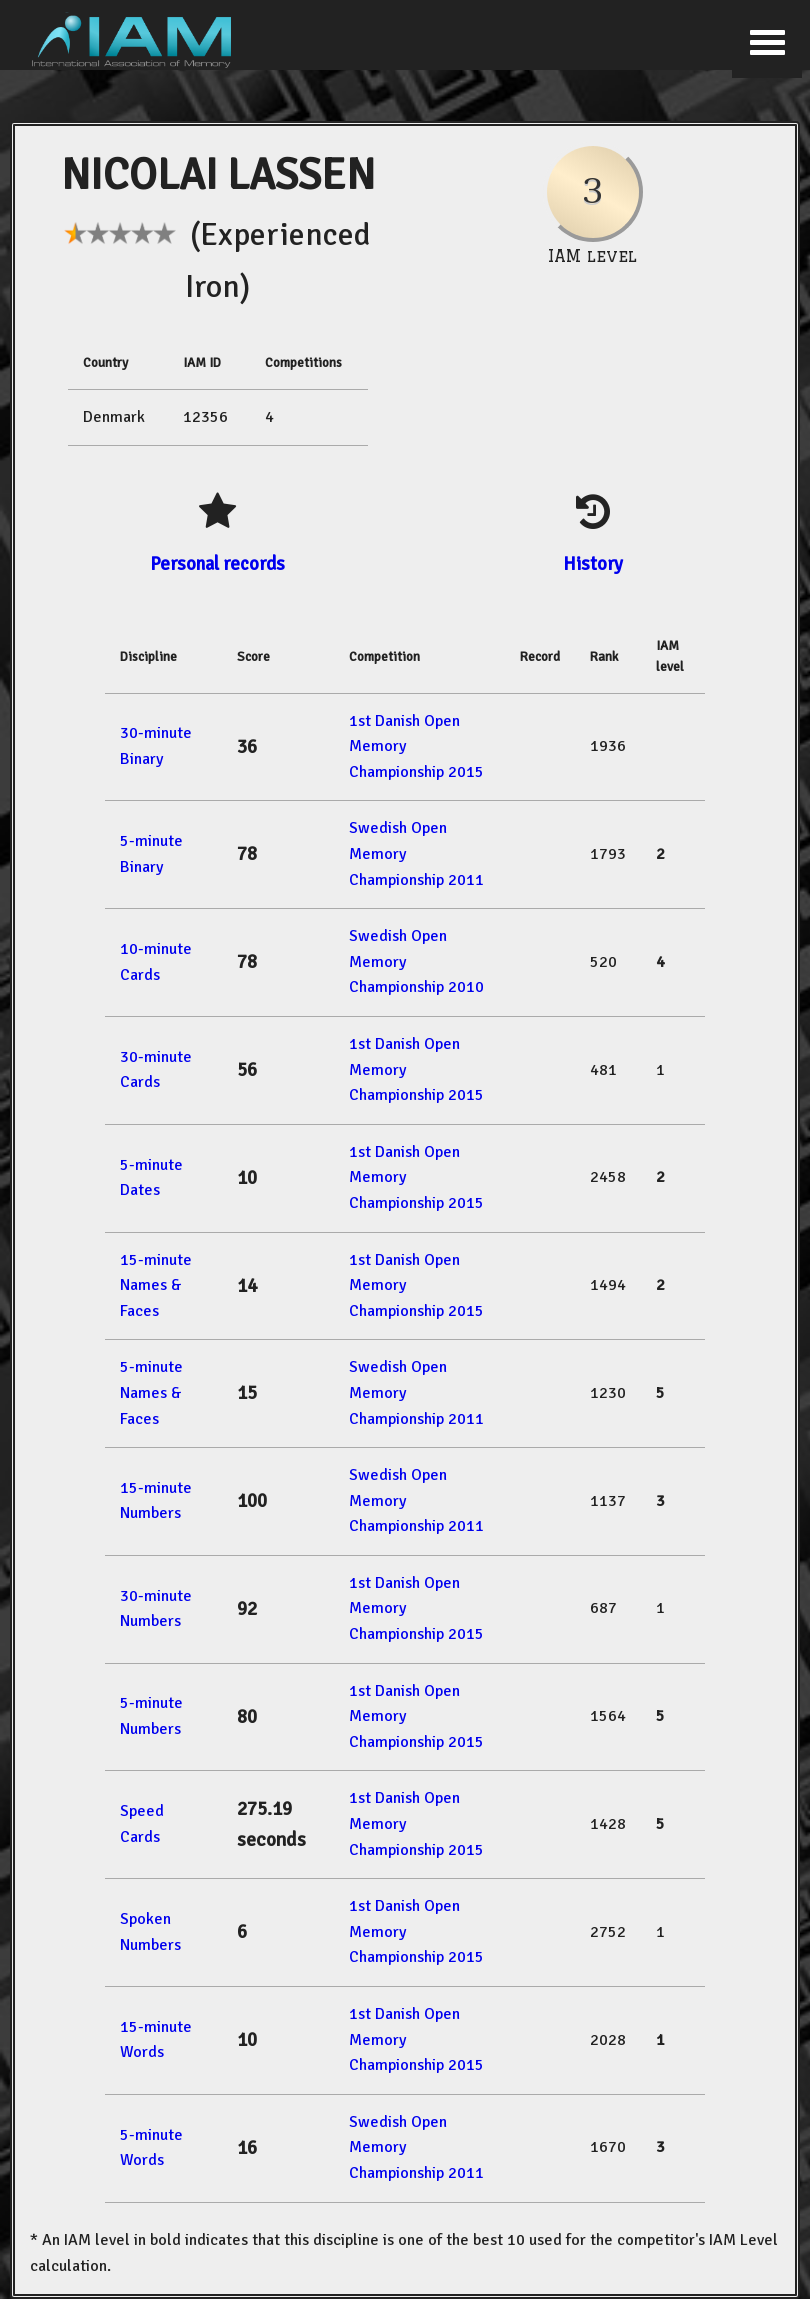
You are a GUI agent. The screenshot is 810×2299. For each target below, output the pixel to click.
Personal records (217, 563)
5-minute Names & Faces (151, 1392)
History (593, 563)
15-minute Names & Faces (156, 1285)
